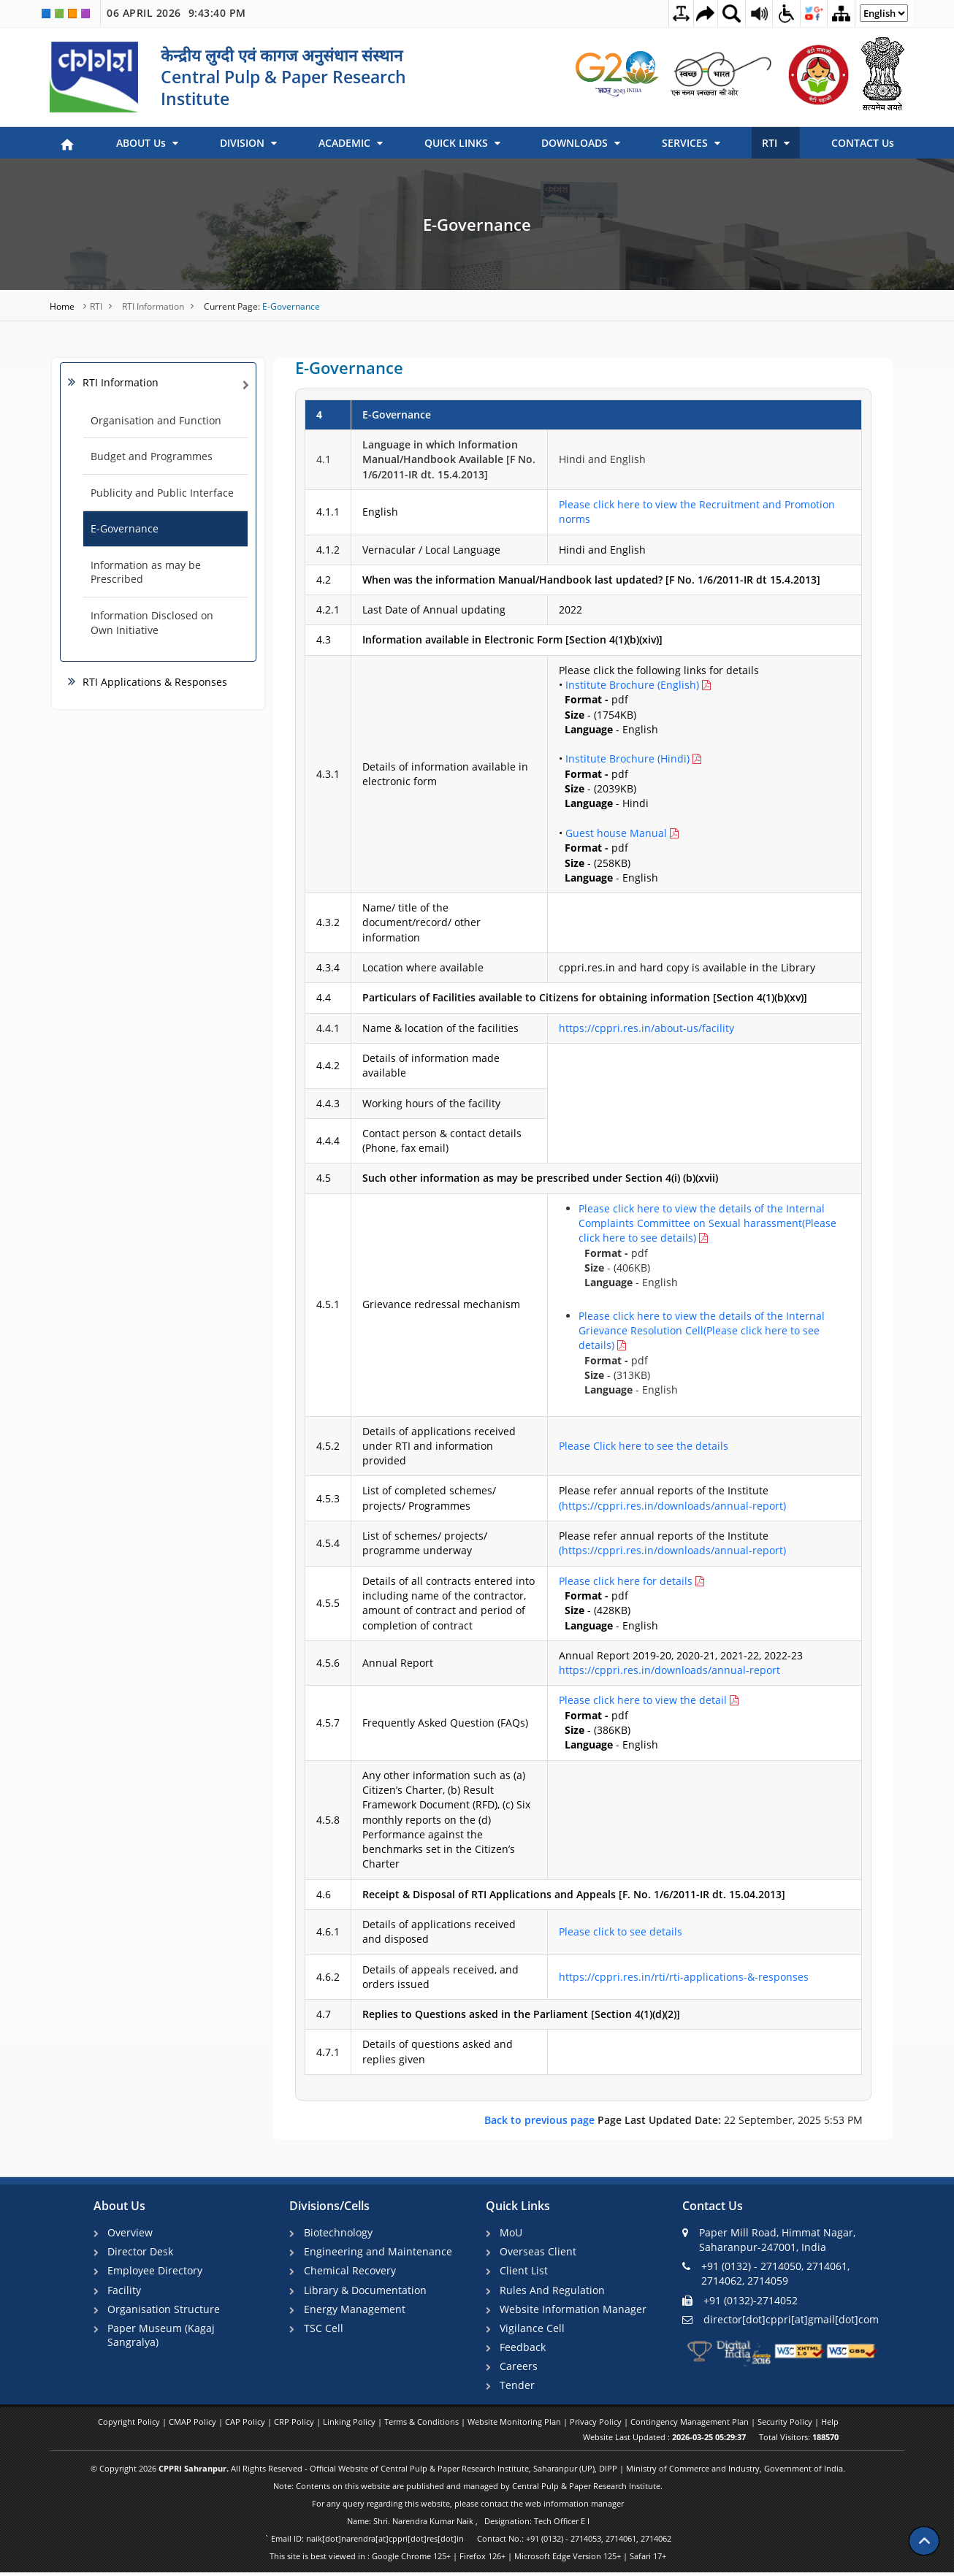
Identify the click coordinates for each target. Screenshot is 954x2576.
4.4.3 (328, 1103)
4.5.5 (328, 1603)
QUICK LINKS (462, 143)
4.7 (323, 2014)
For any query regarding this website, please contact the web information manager (468, 2507)
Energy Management (355, 2310)
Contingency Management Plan (690, 2425)
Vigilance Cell (533, 2329)
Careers (520, 2368)
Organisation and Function (156, 420)
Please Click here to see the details (643, 1446)
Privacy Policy (597, 2425)
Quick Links (518, 2206)
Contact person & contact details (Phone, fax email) (442, 1140)
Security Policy (786, 2425)
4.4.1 (328, 1028)
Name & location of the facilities (440, 1028)
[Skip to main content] (695, 13)
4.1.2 (328, 550)
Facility (125, 2291)
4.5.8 (328, 1820)
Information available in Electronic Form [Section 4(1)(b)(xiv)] (512, 639)
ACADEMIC (350, 143)
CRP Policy (295, 2425)
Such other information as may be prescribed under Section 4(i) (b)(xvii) (540, 1178)
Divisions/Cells (329, 2206)
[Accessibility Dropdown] (780, 13)
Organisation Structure (165, 2310)
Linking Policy (350, 2425)
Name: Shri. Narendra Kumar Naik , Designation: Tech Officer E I (468, 2524)
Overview (131, 2232)
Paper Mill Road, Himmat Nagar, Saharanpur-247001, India (768, 2239)
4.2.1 (328, 609)
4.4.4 (328, 1140)
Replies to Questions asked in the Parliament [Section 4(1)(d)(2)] (521, 2014)
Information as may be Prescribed (146, 572)
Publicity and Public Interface (162, 493)
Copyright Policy (130, 2425)
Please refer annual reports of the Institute (672, 1497)
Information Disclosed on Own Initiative (152, 622)
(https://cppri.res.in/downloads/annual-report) (672, 1506)
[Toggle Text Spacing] (667, 13)
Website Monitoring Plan (515, 2425)
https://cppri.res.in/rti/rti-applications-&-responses (684, 1977)
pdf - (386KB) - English (649, 1722)
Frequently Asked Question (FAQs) (445, 1723)
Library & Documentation (366, 2291)
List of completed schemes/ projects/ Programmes (429, 1497)
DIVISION (248, 143)
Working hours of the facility (431, 1103)
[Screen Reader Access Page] (752, 13)
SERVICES (691, 143)
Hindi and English (602, 459)
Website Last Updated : (664, 2440)
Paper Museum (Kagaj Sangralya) (162, 2337)
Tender (518, 2388)
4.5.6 (328, 1663)
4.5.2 (328, 1446)
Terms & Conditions (422, 2425)
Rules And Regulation (553, 2291)
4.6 (323, 1894)
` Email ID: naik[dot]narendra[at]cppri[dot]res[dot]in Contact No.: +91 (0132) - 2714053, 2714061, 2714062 (467, 2542)
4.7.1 (328, 2052)
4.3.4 (328, 967)
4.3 (323, 639)
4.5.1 (328, 1304)
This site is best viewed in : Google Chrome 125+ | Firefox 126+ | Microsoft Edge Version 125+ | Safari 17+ (468, 2559)
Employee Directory (156, 2271)
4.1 (323, 459)
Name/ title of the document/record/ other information (421, 922)
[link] (618, 73)
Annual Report (397, 1663)
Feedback (524, 2349)
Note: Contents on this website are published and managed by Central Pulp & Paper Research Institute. (468, 2489)
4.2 (323, 579)
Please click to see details (620, 1931)
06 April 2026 (176, 13)
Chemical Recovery (351, 2271)
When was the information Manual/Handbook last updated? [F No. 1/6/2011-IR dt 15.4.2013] (591, 579)
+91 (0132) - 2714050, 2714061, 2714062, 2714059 (766, 2273)
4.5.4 (328, 1543)
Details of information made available (431, 1065)
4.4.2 (328, 1065)
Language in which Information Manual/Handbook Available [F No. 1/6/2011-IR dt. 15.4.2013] (448, 459)
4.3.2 (328, 922)
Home (63, 306)
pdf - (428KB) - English (631, 1603)
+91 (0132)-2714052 (740, 2300)
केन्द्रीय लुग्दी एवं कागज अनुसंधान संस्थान (281, 55)
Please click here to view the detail (644, 1700)
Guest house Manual (616, 833)
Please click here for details (627, 1581)
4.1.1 (328, 512)
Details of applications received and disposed (439, 1931)
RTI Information (153, 306)
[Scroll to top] (924, 2532)
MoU (512, 2232)
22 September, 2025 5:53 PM (673, 2120)
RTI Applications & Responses (155, 682)
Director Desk (142, 2252)
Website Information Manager (574, 2310)
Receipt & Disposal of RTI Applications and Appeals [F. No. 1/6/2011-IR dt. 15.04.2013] (573, 1894)
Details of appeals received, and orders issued (440, 1976)
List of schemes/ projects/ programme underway (424, 1543)
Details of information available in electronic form (445, 774)
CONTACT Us (862, 143)
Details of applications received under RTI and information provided (439, 1446)
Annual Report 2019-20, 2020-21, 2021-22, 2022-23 (681, 1662)
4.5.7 (328, 1723)
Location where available (423, 967)
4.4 (323, 997)
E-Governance (477, 224)
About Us (119, 2206)
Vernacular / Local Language (431, 550)
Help (830, 2425)
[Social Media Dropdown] (809, 13)
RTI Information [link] (121, 382)
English (380, 512)
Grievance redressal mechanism (441, 1304)
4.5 (323, 1178)
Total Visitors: (799, 2440)
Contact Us (712, 2206)
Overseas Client (539, 2252)
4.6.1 (328, 1931)
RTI (776, 143)
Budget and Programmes (152, 456)
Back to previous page (541, 2120)
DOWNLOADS (580, 143)
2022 (570, 609)
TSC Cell (324, 2329)
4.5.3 (328, 1498)
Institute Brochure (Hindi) (627, 758)
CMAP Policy (193, 2425)
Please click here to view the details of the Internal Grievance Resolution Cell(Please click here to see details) (702, 1331)
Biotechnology (339, 2232)
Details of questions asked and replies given (437, 2051)
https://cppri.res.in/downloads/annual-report (669, 1670)
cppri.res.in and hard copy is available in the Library (687, 967)
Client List (525, 2271)
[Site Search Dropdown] (723, 13)
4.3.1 (328, 774)
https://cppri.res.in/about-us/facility (646, 1028)
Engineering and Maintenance (379, 2252)
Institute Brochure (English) (632, 685)
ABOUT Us (147, 143)
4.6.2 (328, 1977)
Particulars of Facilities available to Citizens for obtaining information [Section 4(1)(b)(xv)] (584, 997)
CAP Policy (246, 2425)
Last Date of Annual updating (433, 609)
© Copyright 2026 (468, 2471)
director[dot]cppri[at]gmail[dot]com (780, 2319)
